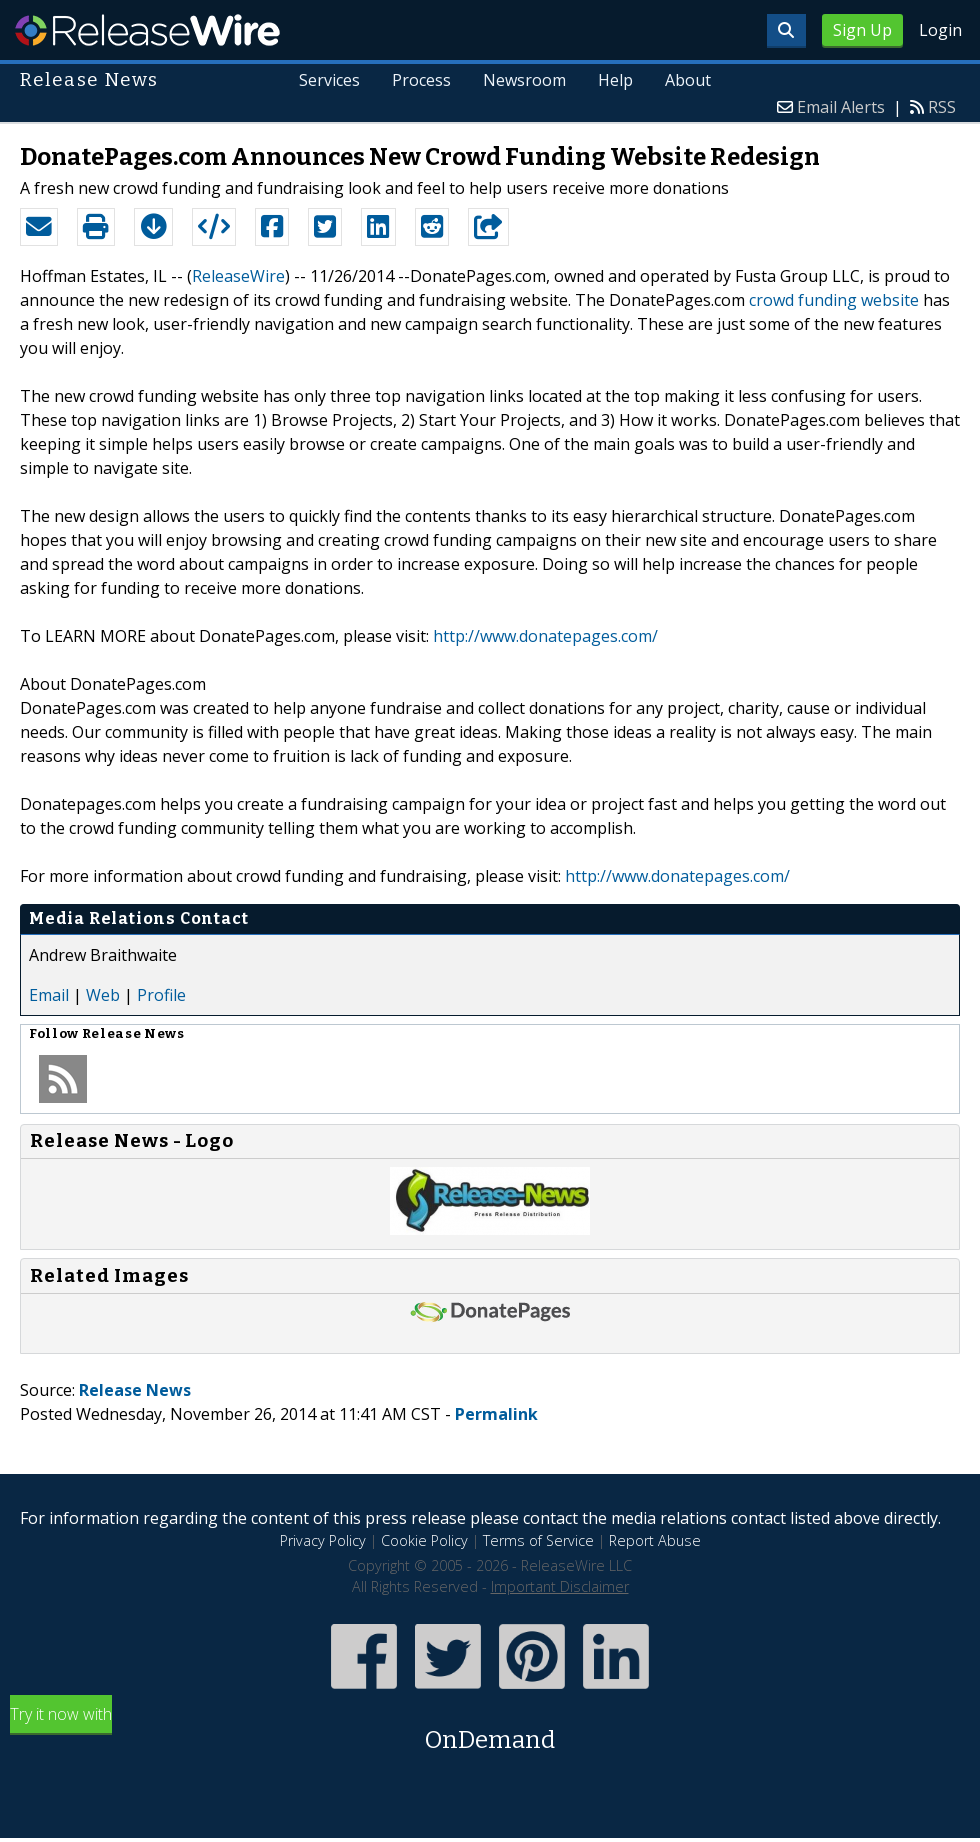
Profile (161, 995)
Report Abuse (655, 1540)
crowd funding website (834, 300)
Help (615, 80)
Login (940, 30)
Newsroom (524, 80)
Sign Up (862, 30)
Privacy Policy (323, 1540)
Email (49, 995)
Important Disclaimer (560, 1586)
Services (330, 80)
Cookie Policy (424, 1540)
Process (421, 80)
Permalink (496, 1414)
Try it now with (490, 1730)
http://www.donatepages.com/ (545, 636)
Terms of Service (538, 1540)
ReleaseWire (147, 30)
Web (103, 995)
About (688, 80)
